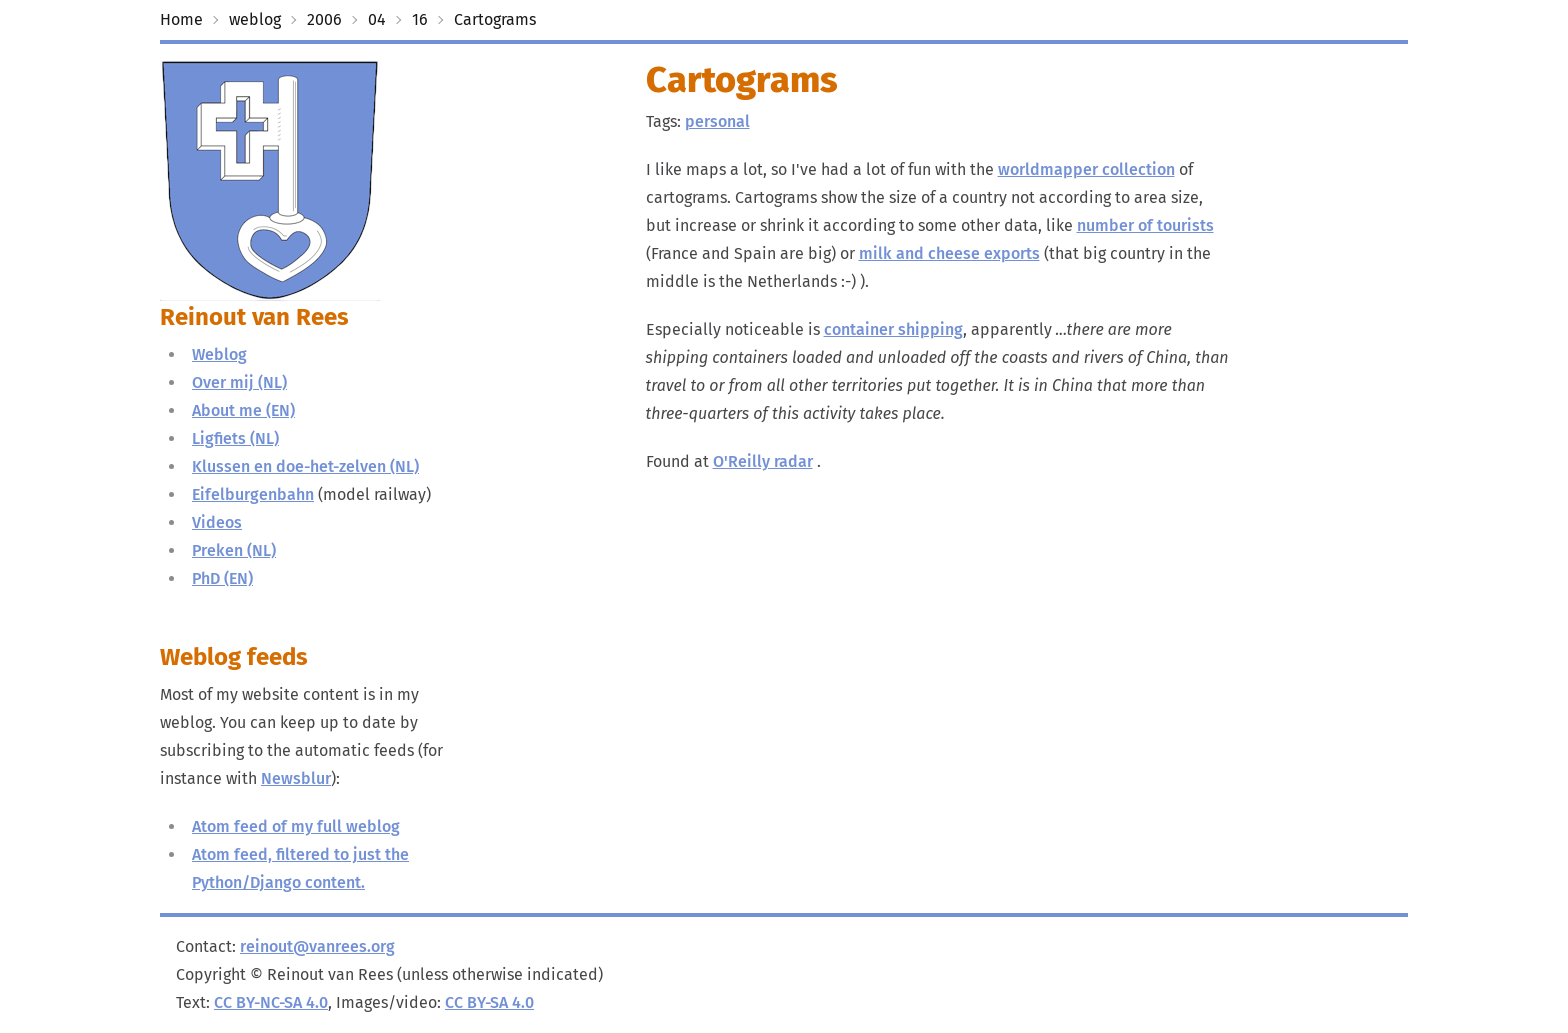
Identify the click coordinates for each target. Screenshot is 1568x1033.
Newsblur (296, 778)
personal (717, 121)
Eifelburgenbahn (253, 494)
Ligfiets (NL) (235, 438)
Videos (217, 522)
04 (377, 19)
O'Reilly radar (763, 461)
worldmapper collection (1086, 169)
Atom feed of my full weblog (296, 826)
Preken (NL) (234, 550)
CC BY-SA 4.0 (489, 1002)
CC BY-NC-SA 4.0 (271, 1002)
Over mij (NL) (239, 382)
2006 (324, 19)
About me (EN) (243, 410)
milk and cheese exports (949, 253)
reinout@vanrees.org (317, 946)
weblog (255, 19)
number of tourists (1145, 225)
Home (181, 19)
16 (420, 19)
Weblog (219, 354)
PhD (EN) (222, 578)
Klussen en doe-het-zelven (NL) (305, 466)
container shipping (893, 329)
